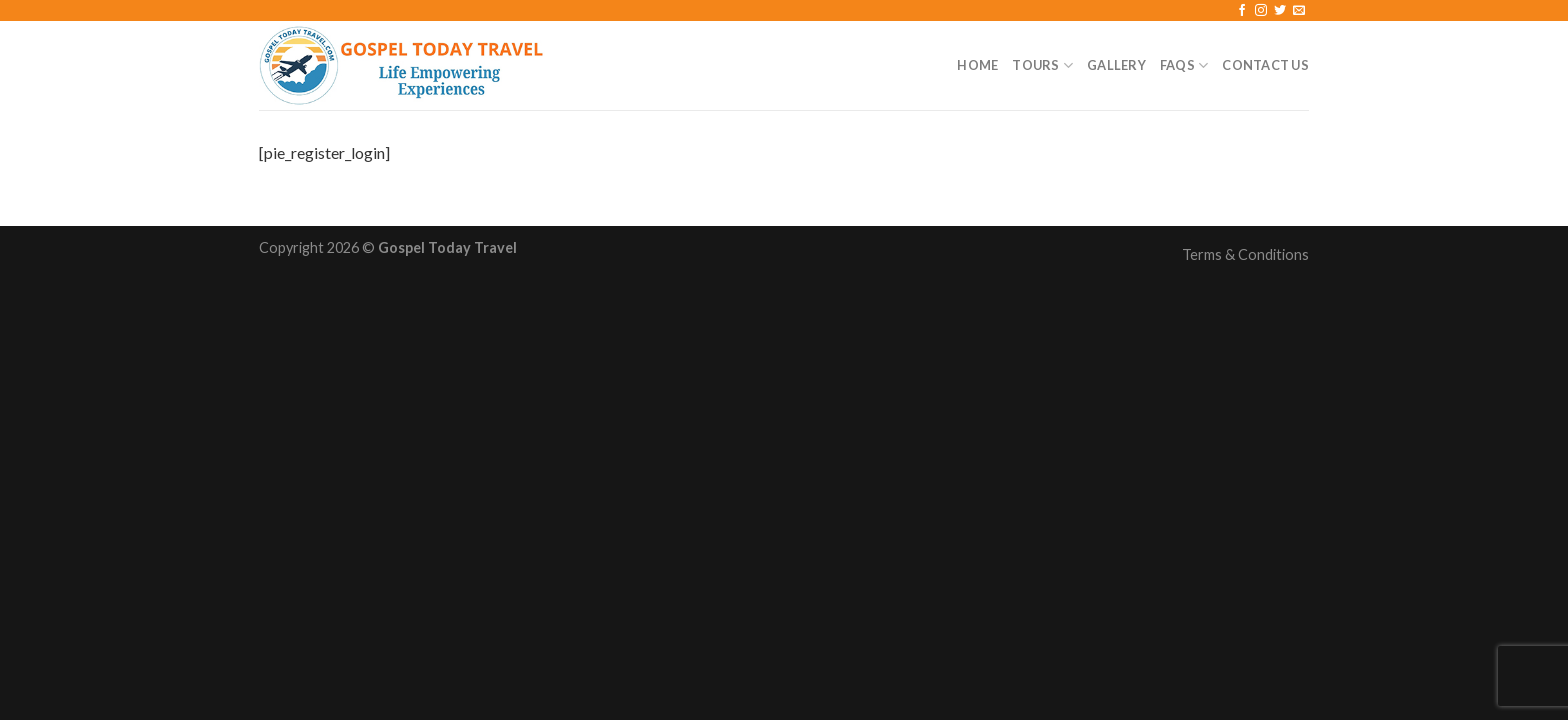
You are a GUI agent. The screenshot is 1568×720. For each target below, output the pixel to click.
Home (977, 65)
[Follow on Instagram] (1261, 11)
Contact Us (1265, 65)
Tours (1042, 65)
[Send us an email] (1299, 11)
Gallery (1116, 65)
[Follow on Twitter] (1280, 11)
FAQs (1184, 65)
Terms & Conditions (1245, 254)
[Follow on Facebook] (1242, 11)
